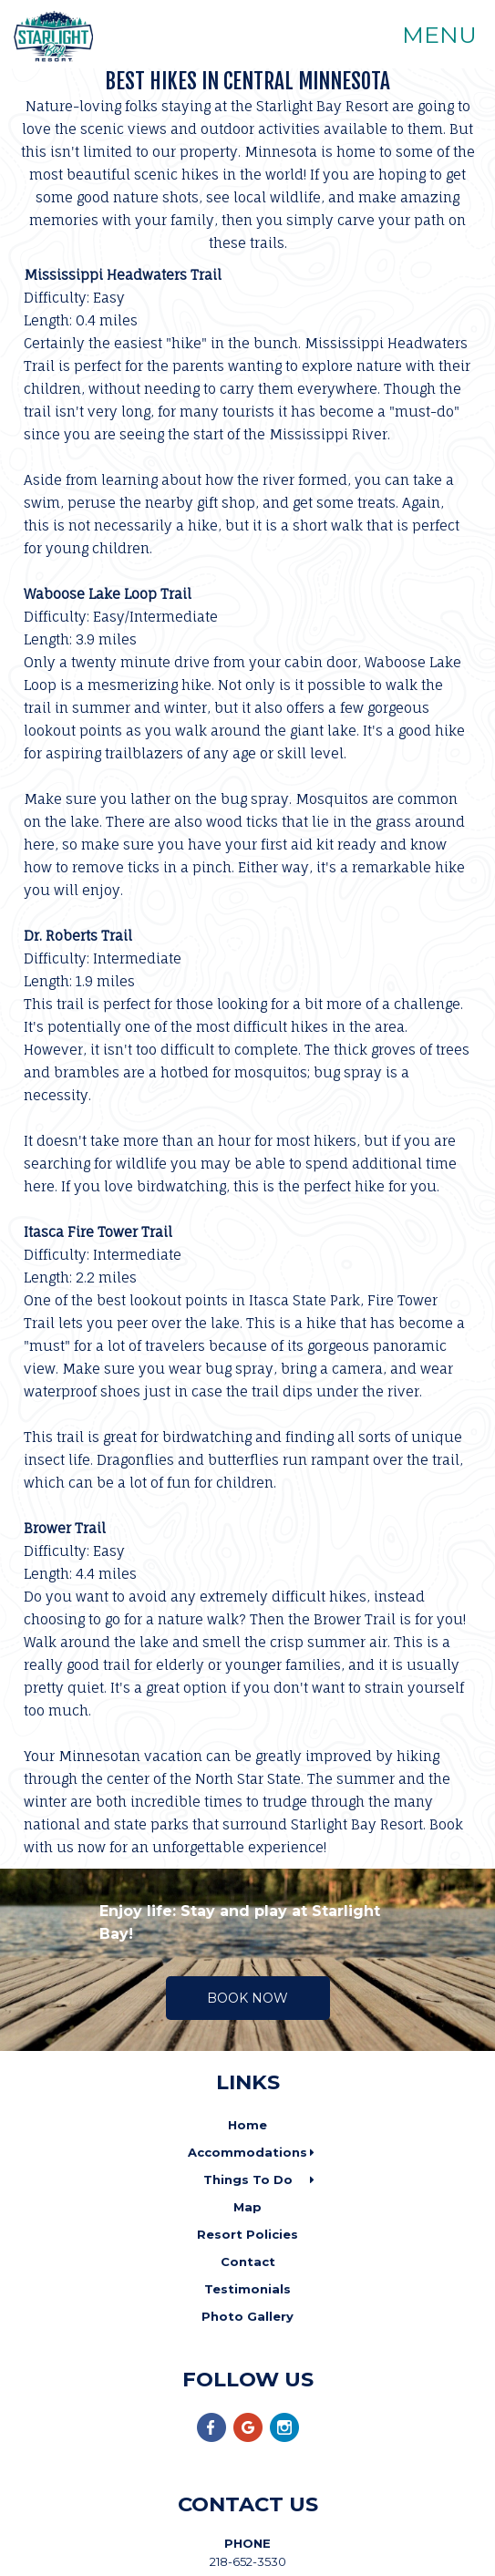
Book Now (247, 1998)
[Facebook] (211, 2438)
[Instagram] (284, 2438)
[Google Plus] (248, 2438)
